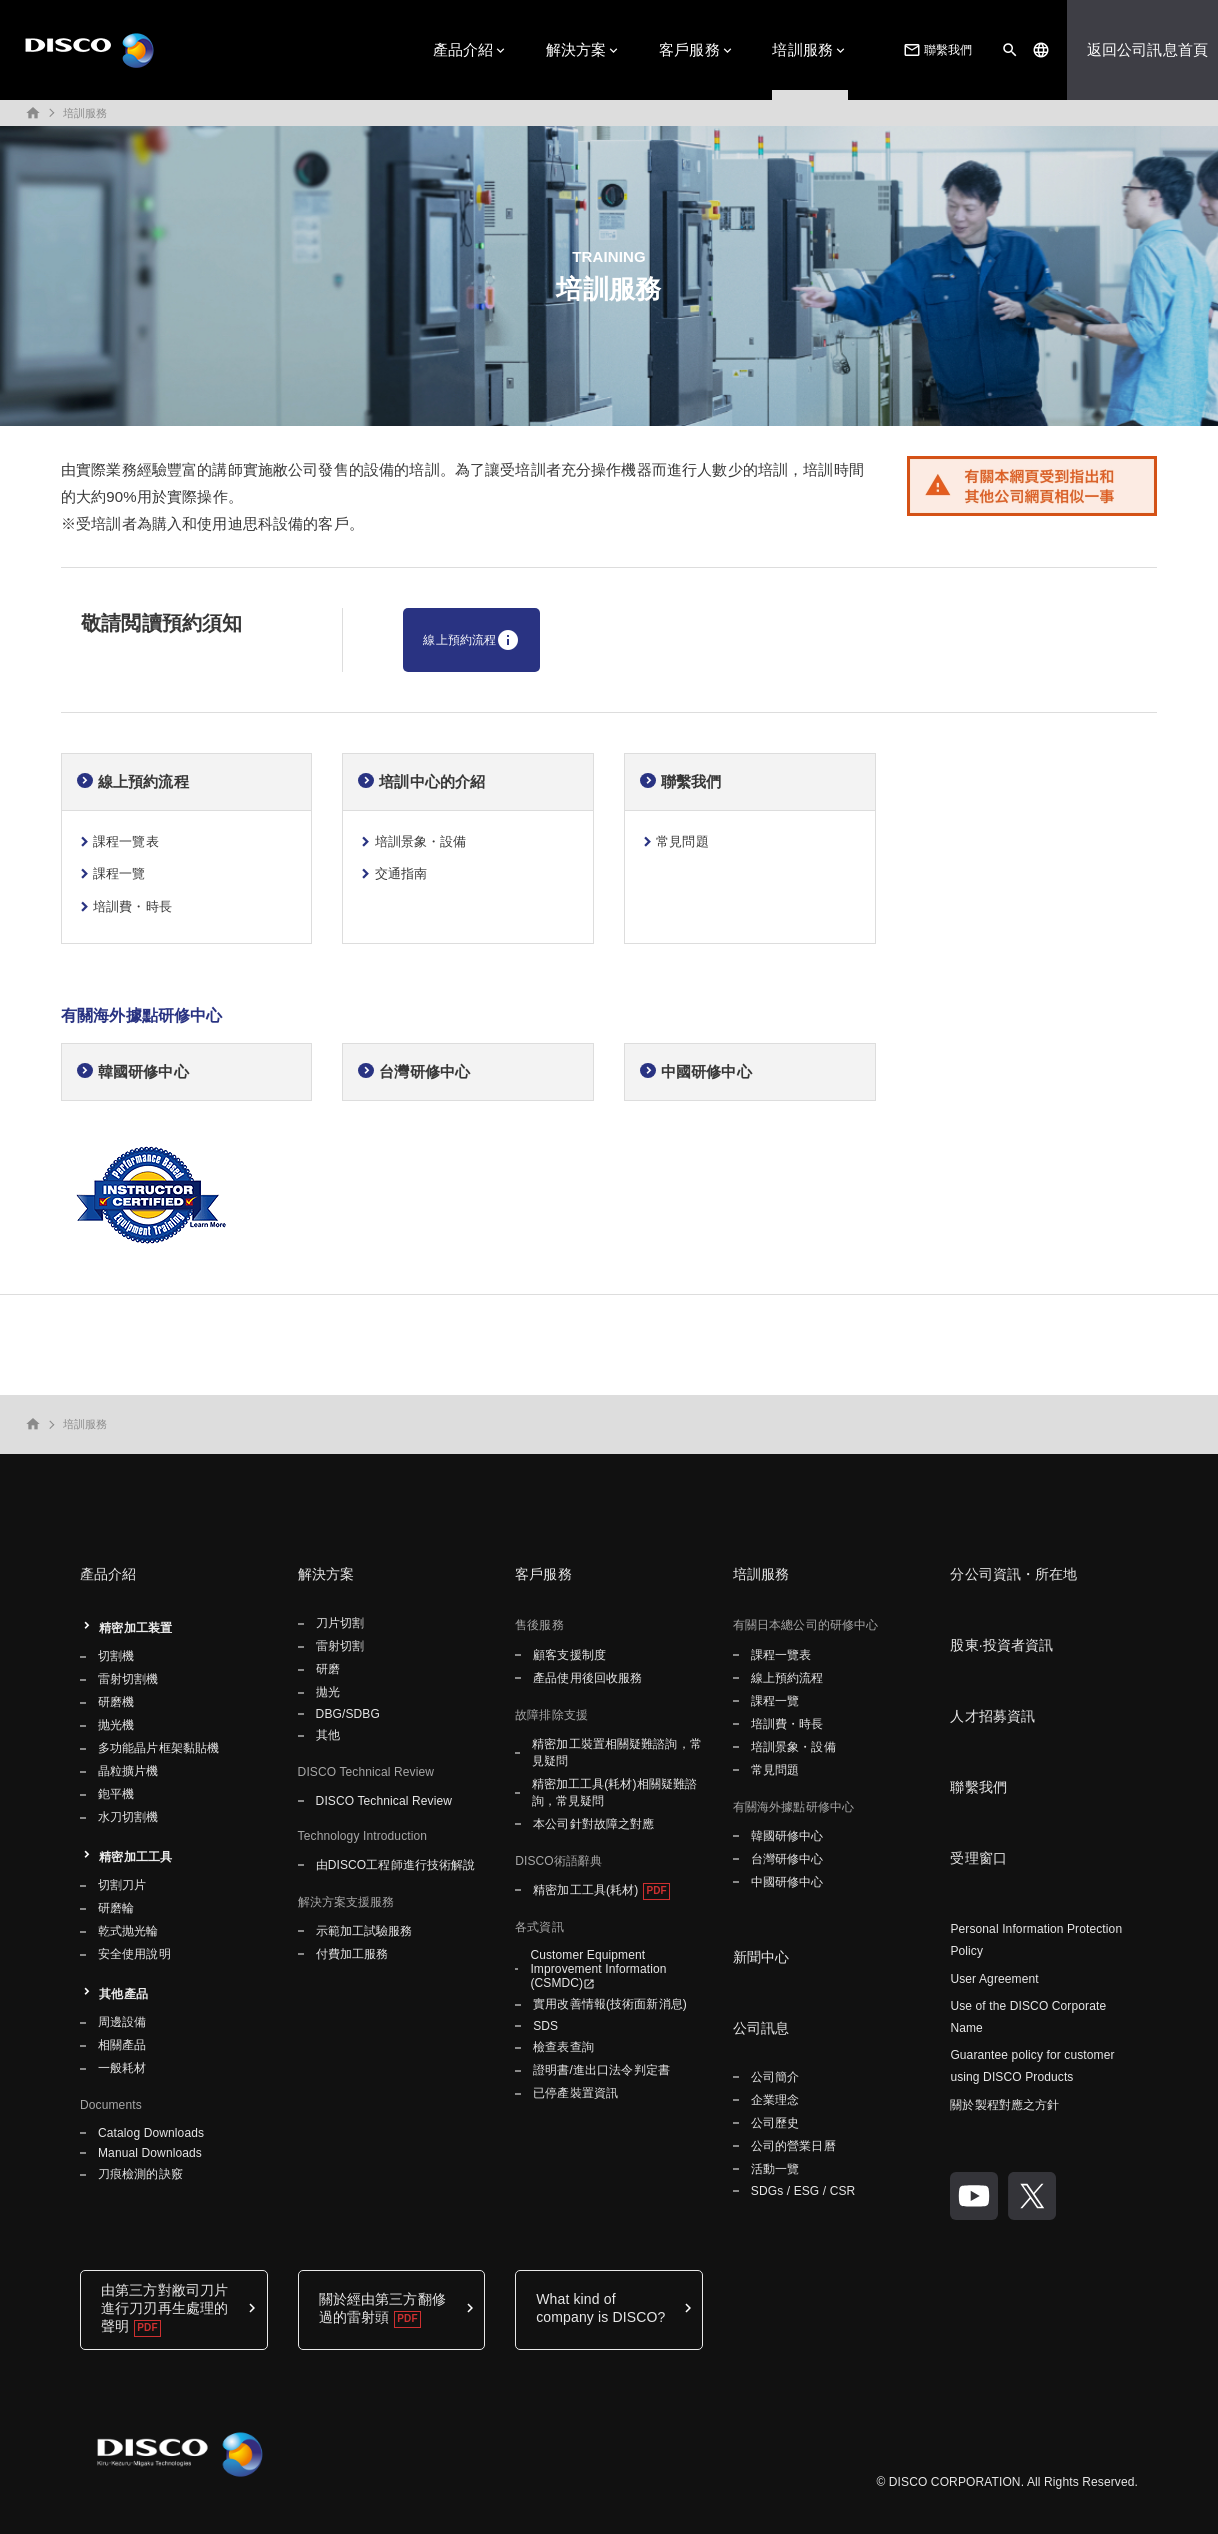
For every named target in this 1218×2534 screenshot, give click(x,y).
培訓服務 (802, 49)
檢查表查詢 (563, 2047)
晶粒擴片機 (128, 1771)
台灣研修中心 (424, 1071)
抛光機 (116, 1725)
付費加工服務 (352, 1954)
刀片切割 (340, 1623)
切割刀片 (122, 1885)
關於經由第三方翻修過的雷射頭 (382, 2308)
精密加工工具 (135, 1857)
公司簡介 (775, 2077)
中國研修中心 (706, 1071)
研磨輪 (116, 1908)
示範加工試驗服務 (364, 1931)
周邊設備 (122, 2022)
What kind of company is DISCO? (600, 2308)
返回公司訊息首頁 (1147, 49)
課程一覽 (119, 873)
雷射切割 (340, 1646)
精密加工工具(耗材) (585, 1890)
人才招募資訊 (992, 1716)
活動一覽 (775, 2169)
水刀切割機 (128, 1817)
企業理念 (775, 2100)
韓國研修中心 (143, 1071)
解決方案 (576, 49)
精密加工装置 (135, 1628)
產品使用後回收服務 (587, 1678)
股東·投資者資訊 (1001, 1645)
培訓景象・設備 (421, 841)
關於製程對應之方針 (1004, 2105)
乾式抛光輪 (128, 1931)
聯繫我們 (936, 50)
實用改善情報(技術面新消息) (610, 2004)
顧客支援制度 (569, 1655)
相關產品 (122, 2045)
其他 (328, 1735)
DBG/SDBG (348, 1714)
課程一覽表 (126, 841)
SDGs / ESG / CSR (803, 2191)
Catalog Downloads (151, 2133)
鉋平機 (116, 1794)
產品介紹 (463, 49)
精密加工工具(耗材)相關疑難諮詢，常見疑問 (615, 1792)
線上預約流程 (471, 640)
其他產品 (123, 1994)
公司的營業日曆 (793, 2146)
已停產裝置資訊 (575, 2093)
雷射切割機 (128, 1679)
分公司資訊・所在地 (1013, 1574)
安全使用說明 (134, 1954)
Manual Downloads (150, 2153)
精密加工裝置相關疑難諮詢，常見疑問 (617, 1752)
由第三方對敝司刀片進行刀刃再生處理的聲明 (164, 2308)
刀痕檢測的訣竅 (140, 2174)
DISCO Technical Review (384, 1801)
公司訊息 (761, 2028)
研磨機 (116, 1702)
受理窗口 (978, 1858)
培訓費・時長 (132, 906)
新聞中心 (761, 1957)
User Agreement (994, 1979)
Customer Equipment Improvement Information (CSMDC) (598, 1969)
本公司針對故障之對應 (593, 1824)
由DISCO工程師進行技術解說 (396, 1865)
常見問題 (682, 841)
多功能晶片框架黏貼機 (158, 1748)
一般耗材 (122, 2068)
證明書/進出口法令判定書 (601, 2070)
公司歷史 (775, 2123)
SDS (545, 2026)
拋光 (328, 1692)
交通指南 (401, 873)
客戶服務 (689, 49)
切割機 (116, 1656)
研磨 (328, 1669)
